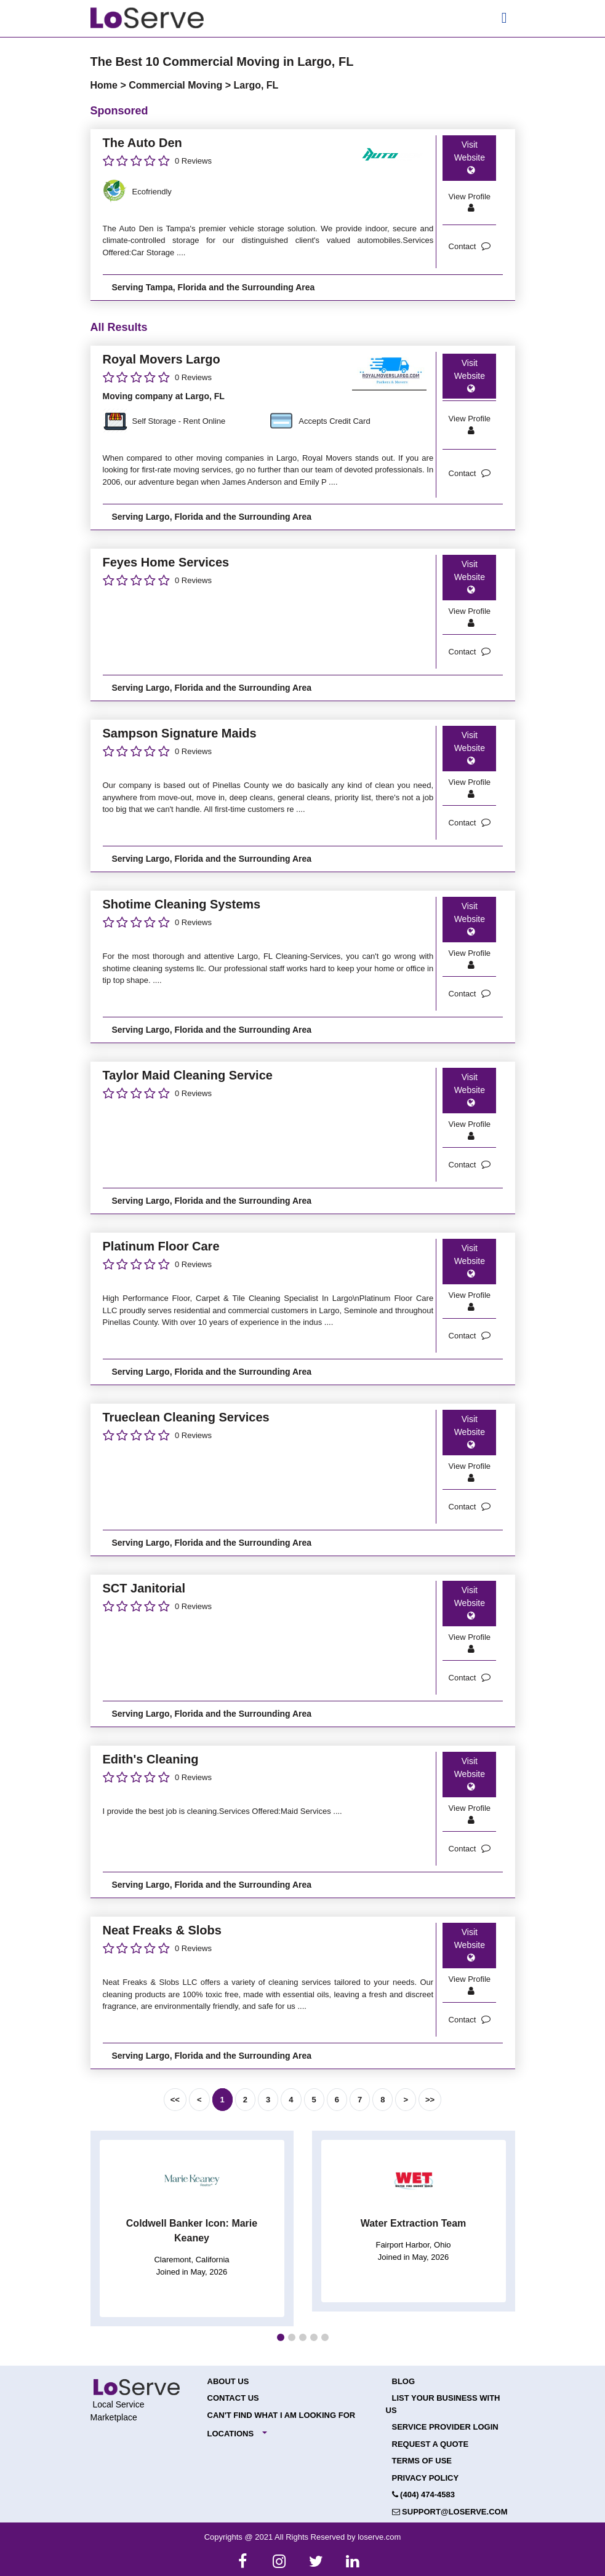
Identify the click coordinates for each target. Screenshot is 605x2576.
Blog (403, 2381)
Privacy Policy (425, 2478)
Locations (230, 2433)
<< (175, 2099)
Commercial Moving (177, 85)
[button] (280, 2337)
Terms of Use (422, 2460)
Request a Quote (430, 2444)
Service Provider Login (445, 2426)
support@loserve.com (450, 2511)
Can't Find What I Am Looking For (281, 2415)
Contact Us (233, 2398)
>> (430, 2099)
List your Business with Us (443, 2404)
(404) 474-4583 (423, 2494)
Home (105, 85)
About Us (228, 2381)
